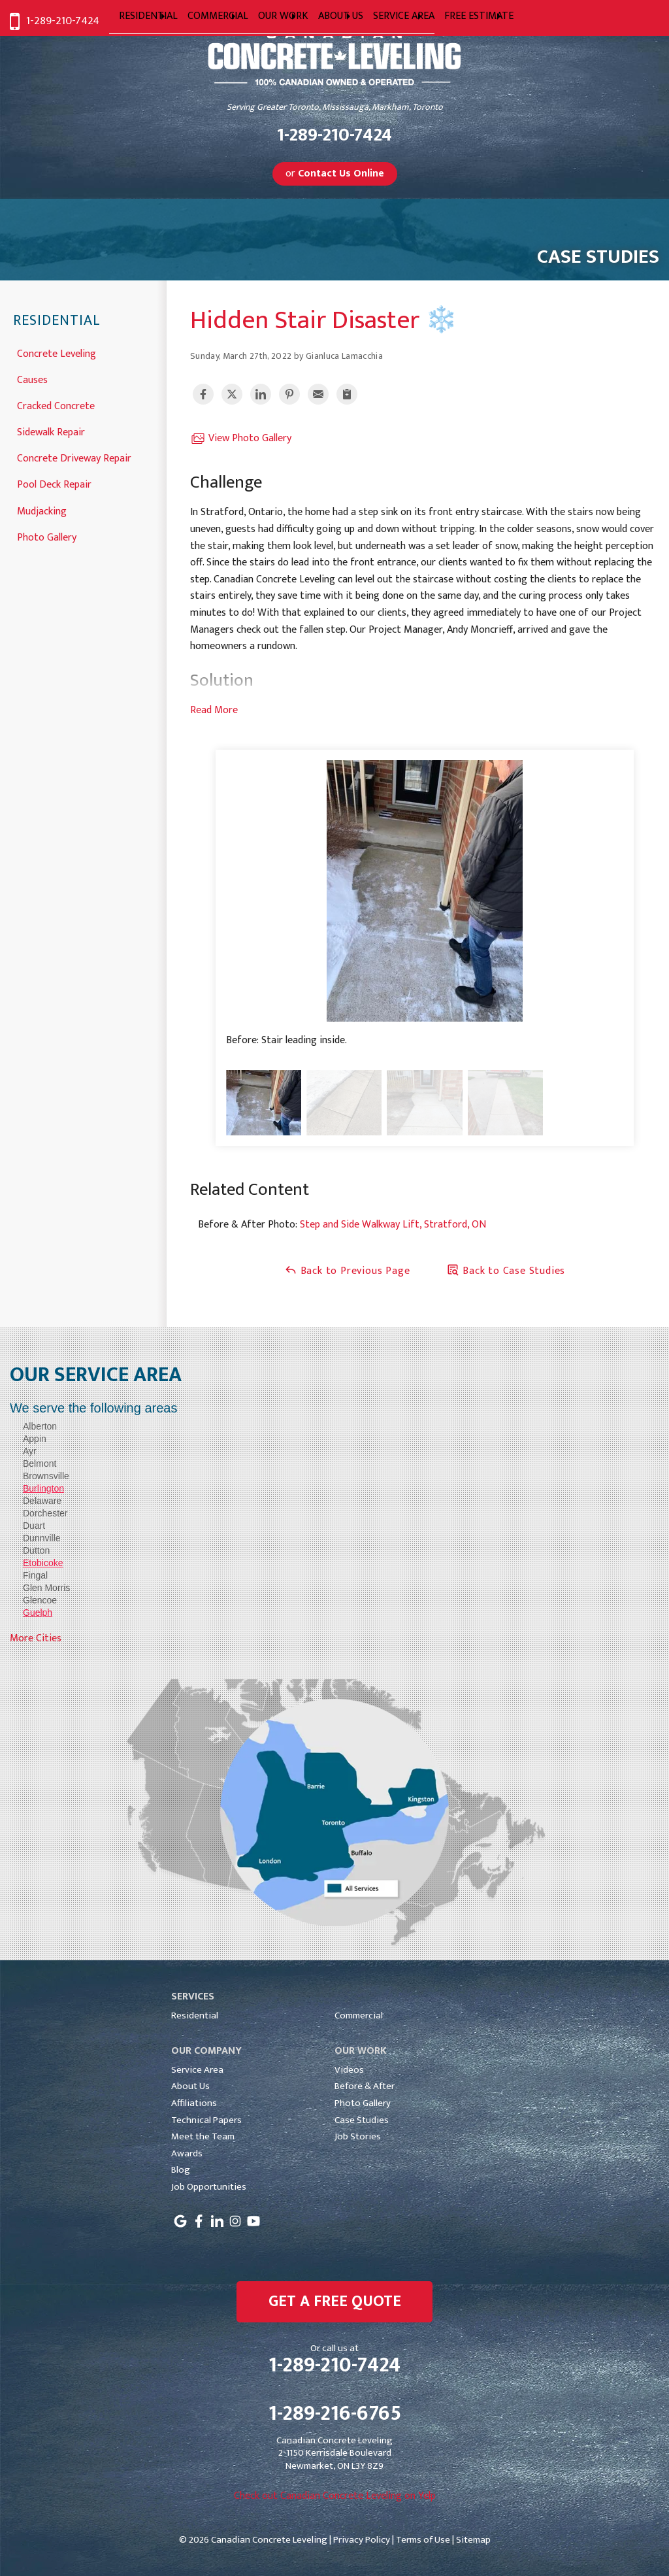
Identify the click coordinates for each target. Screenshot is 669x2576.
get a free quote (335, 2301)
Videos (349, 2070)
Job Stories (357, 2136)
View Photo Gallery (240, 438)
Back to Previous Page (347, 1271)
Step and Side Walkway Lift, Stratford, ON (393, 1224)
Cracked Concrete (56, 404)
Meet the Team (203, 2136)
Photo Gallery (46, 536)
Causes (32, 378)
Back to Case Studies (505, 1271)
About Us (190, 2086)
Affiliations (194, 2103)
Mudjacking (42, 510)
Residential (57, 321)
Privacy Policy (361, 2540)
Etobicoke (43, 1563)
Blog (180, 2170)
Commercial (358, 2015)
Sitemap (473, 2540)
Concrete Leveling (56, 352)
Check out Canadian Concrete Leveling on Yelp (335, 2496)
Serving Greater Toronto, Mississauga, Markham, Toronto (335, 107)
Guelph (37, 1612)
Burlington (43, 1488)
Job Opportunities (208, 2187)
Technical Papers (206, 2120)
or (335, 173)
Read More (214, 710)
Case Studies (361, 2120)
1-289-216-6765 (335, 2413)
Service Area (197, 2070)
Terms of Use (423, 2540)
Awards (187, 2153)
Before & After (364, 2086)
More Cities (35, 1638)
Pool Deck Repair (54, 483)
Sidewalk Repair (51, 431)
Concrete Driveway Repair (74, 457)
